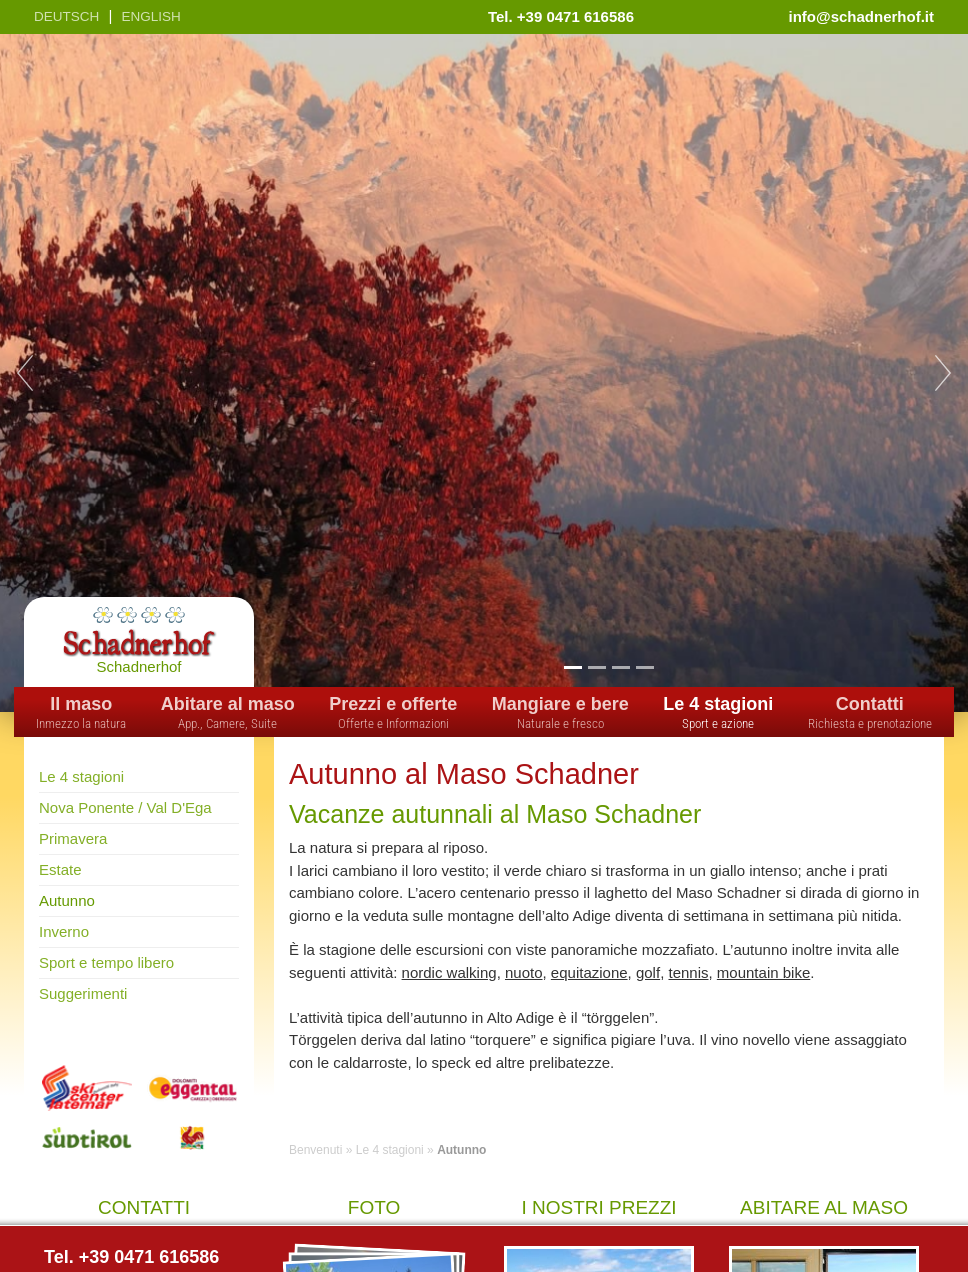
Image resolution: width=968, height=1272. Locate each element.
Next (943, 373)
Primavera (73, 838)
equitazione (589, 972)
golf (648, 972)
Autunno (67, 900)
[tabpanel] (484, 373)
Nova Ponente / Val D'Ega (125, 807)
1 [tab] (572, 666)
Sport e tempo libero (106, 962)
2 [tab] (596, 666)
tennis (688, 972)
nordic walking (449, 972)
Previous (25, 373)
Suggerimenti (83, 993)
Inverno (64, 931)
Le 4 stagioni (81, 776)
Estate (60, 869)
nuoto (524, 972)
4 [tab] (644, 666)
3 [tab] (620, 666)
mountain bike (763, 972)
